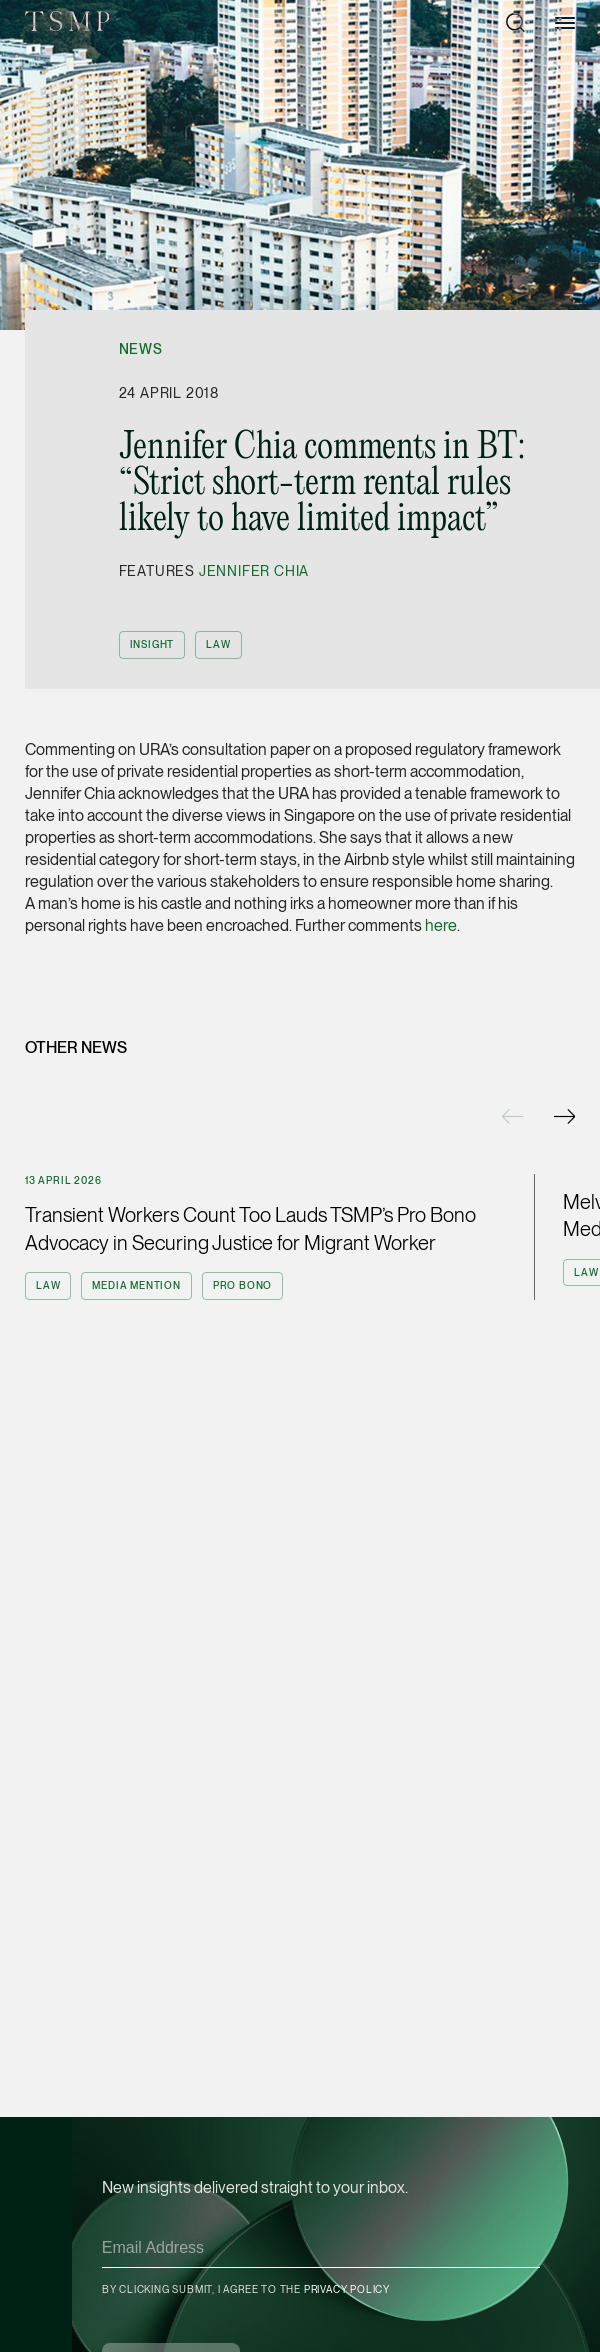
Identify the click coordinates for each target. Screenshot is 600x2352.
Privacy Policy (347, 2289)
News (141, 349)
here (441, 925)
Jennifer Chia (254, 571)
